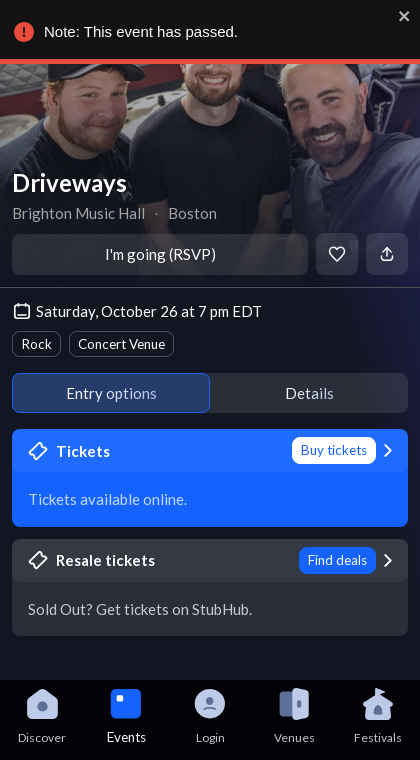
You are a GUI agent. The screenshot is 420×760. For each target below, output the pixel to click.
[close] (401, 16)
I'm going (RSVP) (160, 254)
